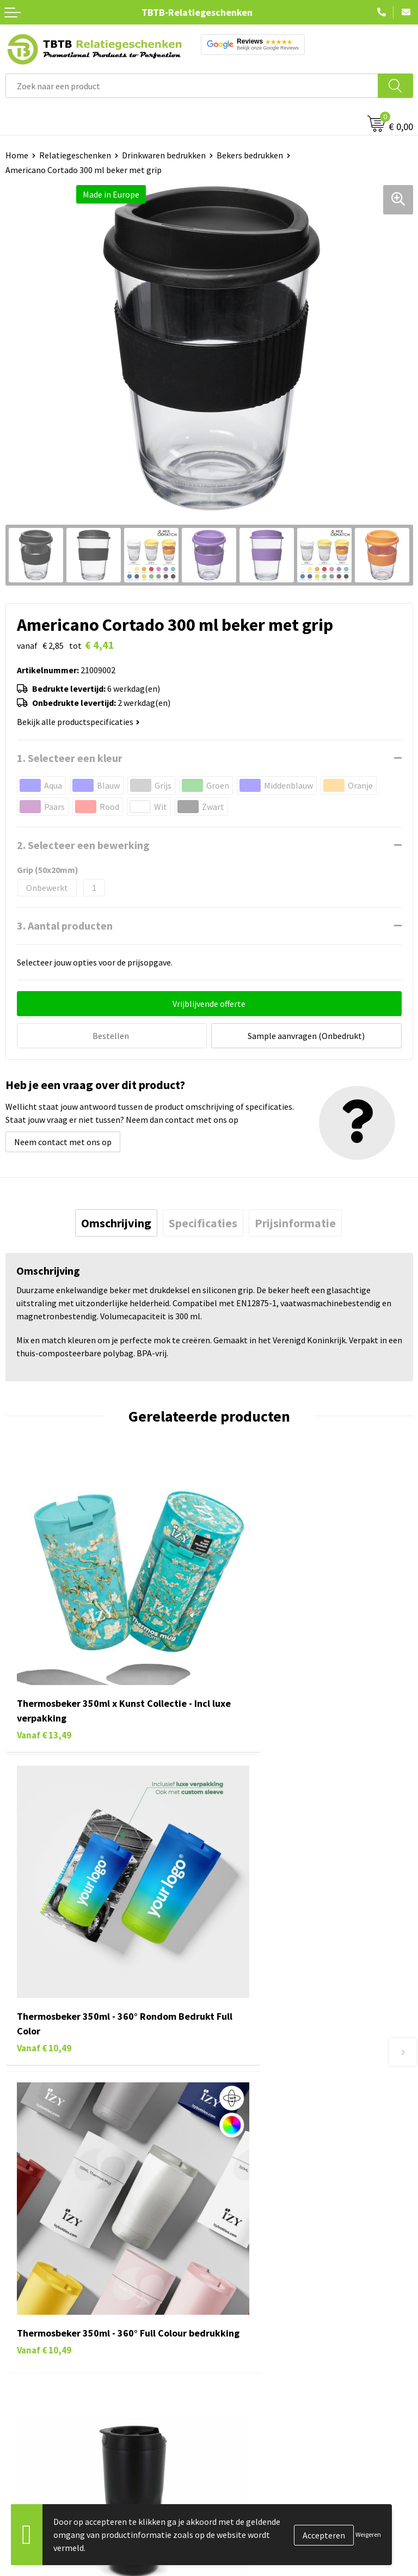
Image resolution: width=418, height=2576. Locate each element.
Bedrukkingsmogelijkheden (265, 2181)
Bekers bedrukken (250, 155)
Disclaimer (234, 2385)
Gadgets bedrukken (41, 2351)
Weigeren (368, 2534)
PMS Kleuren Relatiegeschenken (274, 2197)
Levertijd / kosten (247, 2148)
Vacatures (232, 2318)
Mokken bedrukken (40, 2368)
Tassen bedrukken (38, 2318)
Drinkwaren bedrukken (164, 155)
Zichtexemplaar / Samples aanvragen (283, 2230)
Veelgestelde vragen (252, 2131)
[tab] (116, 1221)
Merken (19, 2418)
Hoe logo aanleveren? (255, 2214)
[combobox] (191, 85)
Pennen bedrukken (40, 2302)
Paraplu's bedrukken (43, 2401)
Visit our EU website (251, 2418)
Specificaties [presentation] (203, 1221)
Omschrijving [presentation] (116, 1221)
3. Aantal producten (65, 925)
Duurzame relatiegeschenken (60, 2335)
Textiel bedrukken (38, 2385)
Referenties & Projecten (259, 2351)
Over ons (230, 2302)
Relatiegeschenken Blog (260, 2335)
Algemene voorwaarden (258, 2401)
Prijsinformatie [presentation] (295, 1221)
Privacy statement (249, 2368)
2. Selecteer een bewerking (83, 845)
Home (16, 155)
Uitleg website (241, 2164)
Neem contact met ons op (63, 1140)
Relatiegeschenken (75, 155)
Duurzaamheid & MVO (254, 2247)
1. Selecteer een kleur (69, 758)
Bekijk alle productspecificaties (78, 721)
